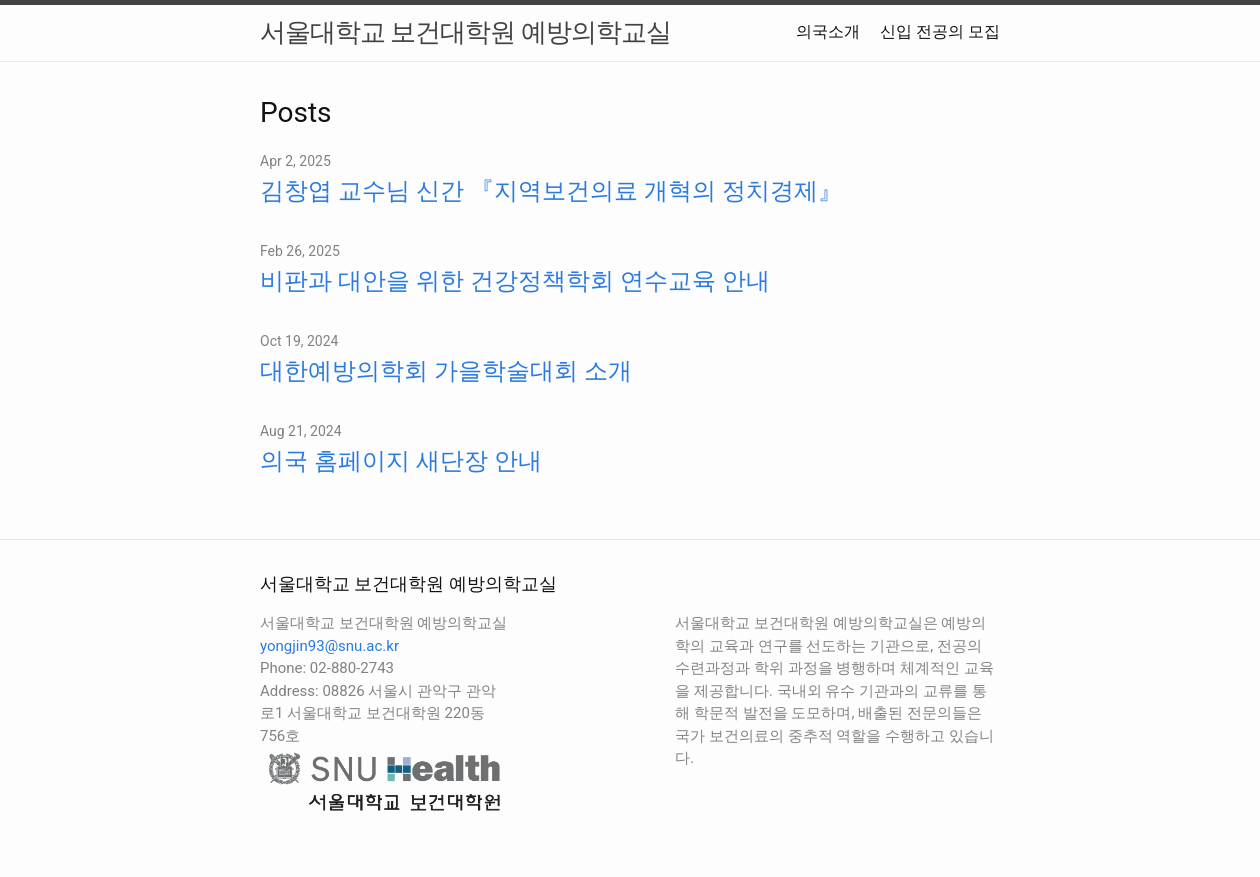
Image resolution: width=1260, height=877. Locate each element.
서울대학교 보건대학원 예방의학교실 (465, 32)
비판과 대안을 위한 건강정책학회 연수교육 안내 (515, 281)
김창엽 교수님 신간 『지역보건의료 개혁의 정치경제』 (551, 191)
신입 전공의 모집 (940, 31)
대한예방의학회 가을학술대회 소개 (446, 371)
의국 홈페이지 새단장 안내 (401, 461)
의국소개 (828, 31)
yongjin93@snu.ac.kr (329, 646)
